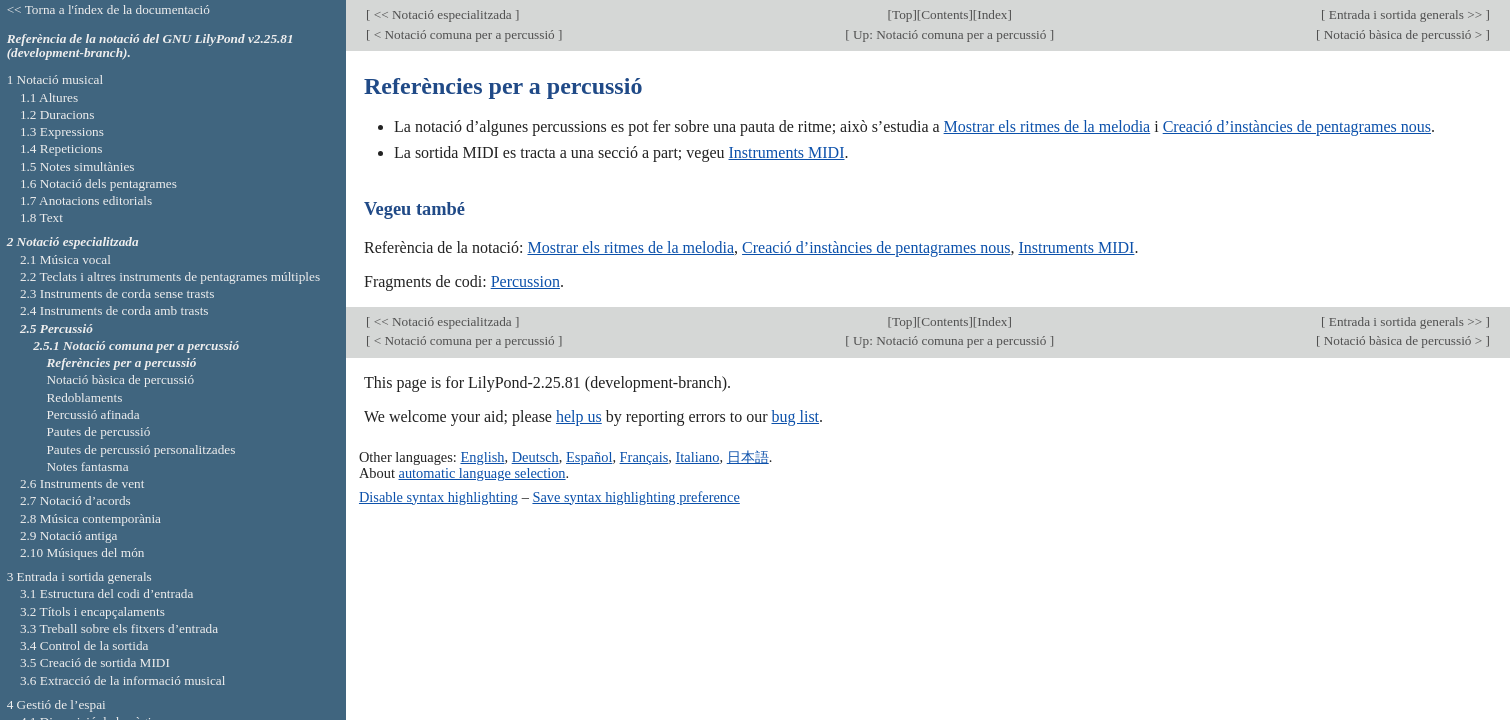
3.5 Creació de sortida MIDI (95, 662)
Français (644, 457)
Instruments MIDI (787, 152)
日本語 (748, 457)
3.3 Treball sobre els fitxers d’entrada (119, 628)
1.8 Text (41, 217)
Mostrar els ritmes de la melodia (1047, 126)
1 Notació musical (55, 79)
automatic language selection (482, 473)
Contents (944, 14)
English (482, 457)
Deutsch (535, 457)
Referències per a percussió (121, 362)
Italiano (698, 457)
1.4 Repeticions (61, 148)
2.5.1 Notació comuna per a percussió (136, 345)
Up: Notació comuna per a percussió (950, 34)
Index (992, 14)
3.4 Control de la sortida (84, 645)
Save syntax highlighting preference (635, 497)
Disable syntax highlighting (438, 497)
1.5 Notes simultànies (77, 166)
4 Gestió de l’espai (56, 704)
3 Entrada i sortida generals (79, 576)
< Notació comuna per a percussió (464, 34)
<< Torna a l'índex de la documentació (108, 9)
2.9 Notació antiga (69, 535)
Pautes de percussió (98, 431)
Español (589, 457)
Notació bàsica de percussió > (1402, 34)
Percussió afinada (92, 414)
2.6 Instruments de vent (82, 483)
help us (579, 416)
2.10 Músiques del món (82, 552)
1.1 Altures (49, 97)
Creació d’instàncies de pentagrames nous (1297, 126)
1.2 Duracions (57, 114)
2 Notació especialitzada (73, 241)
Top (902, 14)
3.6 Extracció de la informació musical (123, 680)
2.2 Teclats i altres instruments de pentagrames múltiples (170, 276)
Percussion (525, 281)
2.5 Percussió (56, 328)
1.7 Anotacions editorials (86, 200)
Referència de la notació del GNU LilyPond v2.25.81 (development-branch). (150, 46)
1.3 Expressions (62, 131)
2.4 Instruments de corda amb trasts (114, 310)
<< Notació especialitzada (442, 14)
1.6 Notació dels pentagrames (98, 183)
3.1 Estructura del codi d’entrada (107, 593)
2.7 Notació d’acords (75, 500)
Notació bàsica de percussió (120, 379)
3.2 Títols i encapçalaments (92, 611)
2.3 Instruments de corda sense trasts (117, 293)
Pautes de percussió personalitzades (140, 449)
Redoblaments (84, 397)
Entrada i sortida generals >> (1405, 14)
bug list (795, 416)
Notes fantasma (87, 466)
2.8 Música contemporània (90, 518)
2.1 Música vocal (65, 259)
